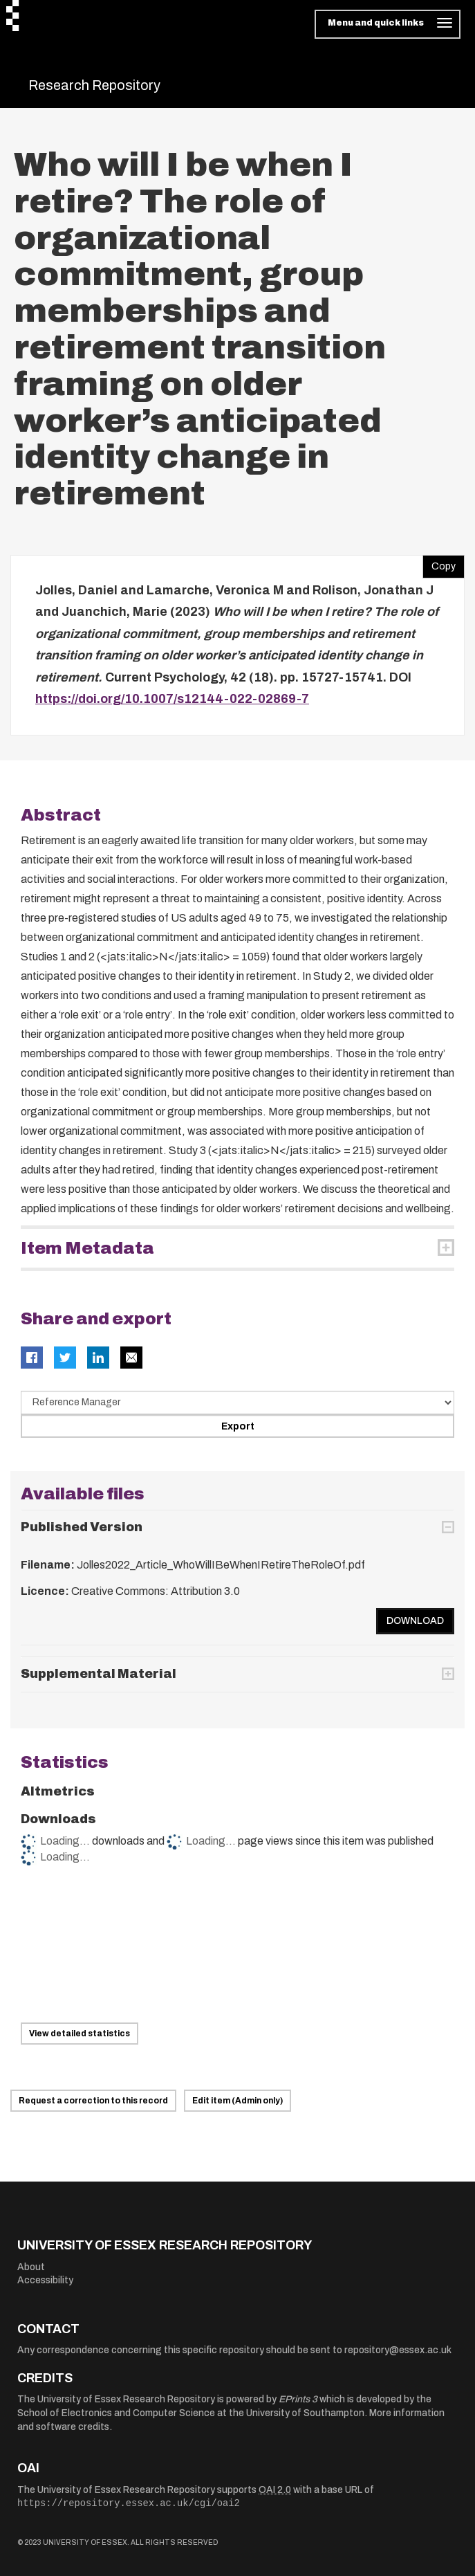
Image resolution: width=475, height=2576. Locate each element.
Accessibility (45, 2280)
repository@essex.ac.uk (397, 2350)
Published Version (81, 1527)
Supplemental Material (98, 1674)
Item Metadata (87, 1248)
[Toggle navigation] (387, 24)
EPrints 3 (298, 2399)
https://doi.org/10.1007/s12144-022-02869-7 (172, 699)
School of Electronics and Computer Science (116, 2413)
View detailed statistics (79, 2033)
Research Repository (94, 85)
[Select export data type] (237, 1402)
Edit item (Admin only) (237, 2100)
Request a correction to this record (93, 2100)
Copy (439, 563)
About (31, 2267)
